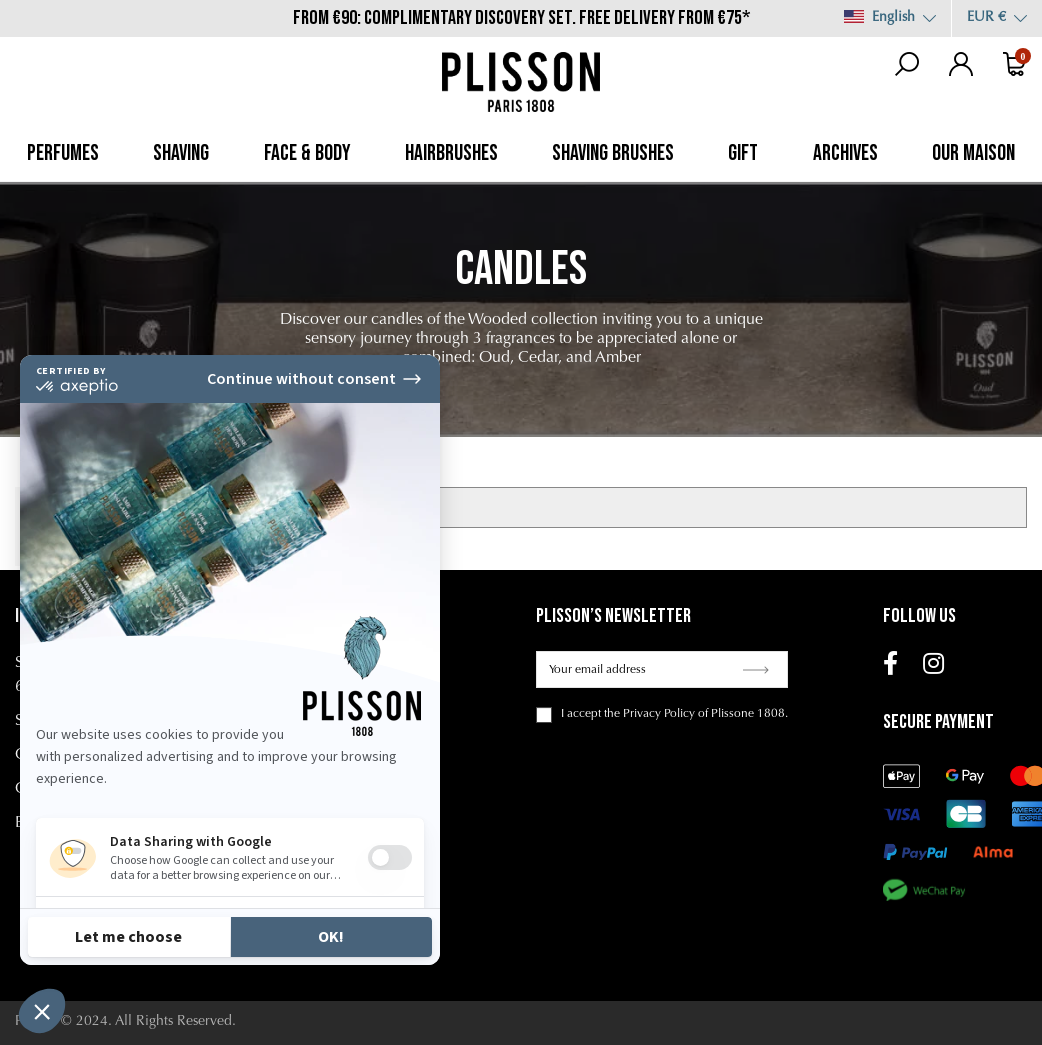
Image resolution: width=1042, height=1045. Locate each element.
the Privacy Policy (649, 714)
